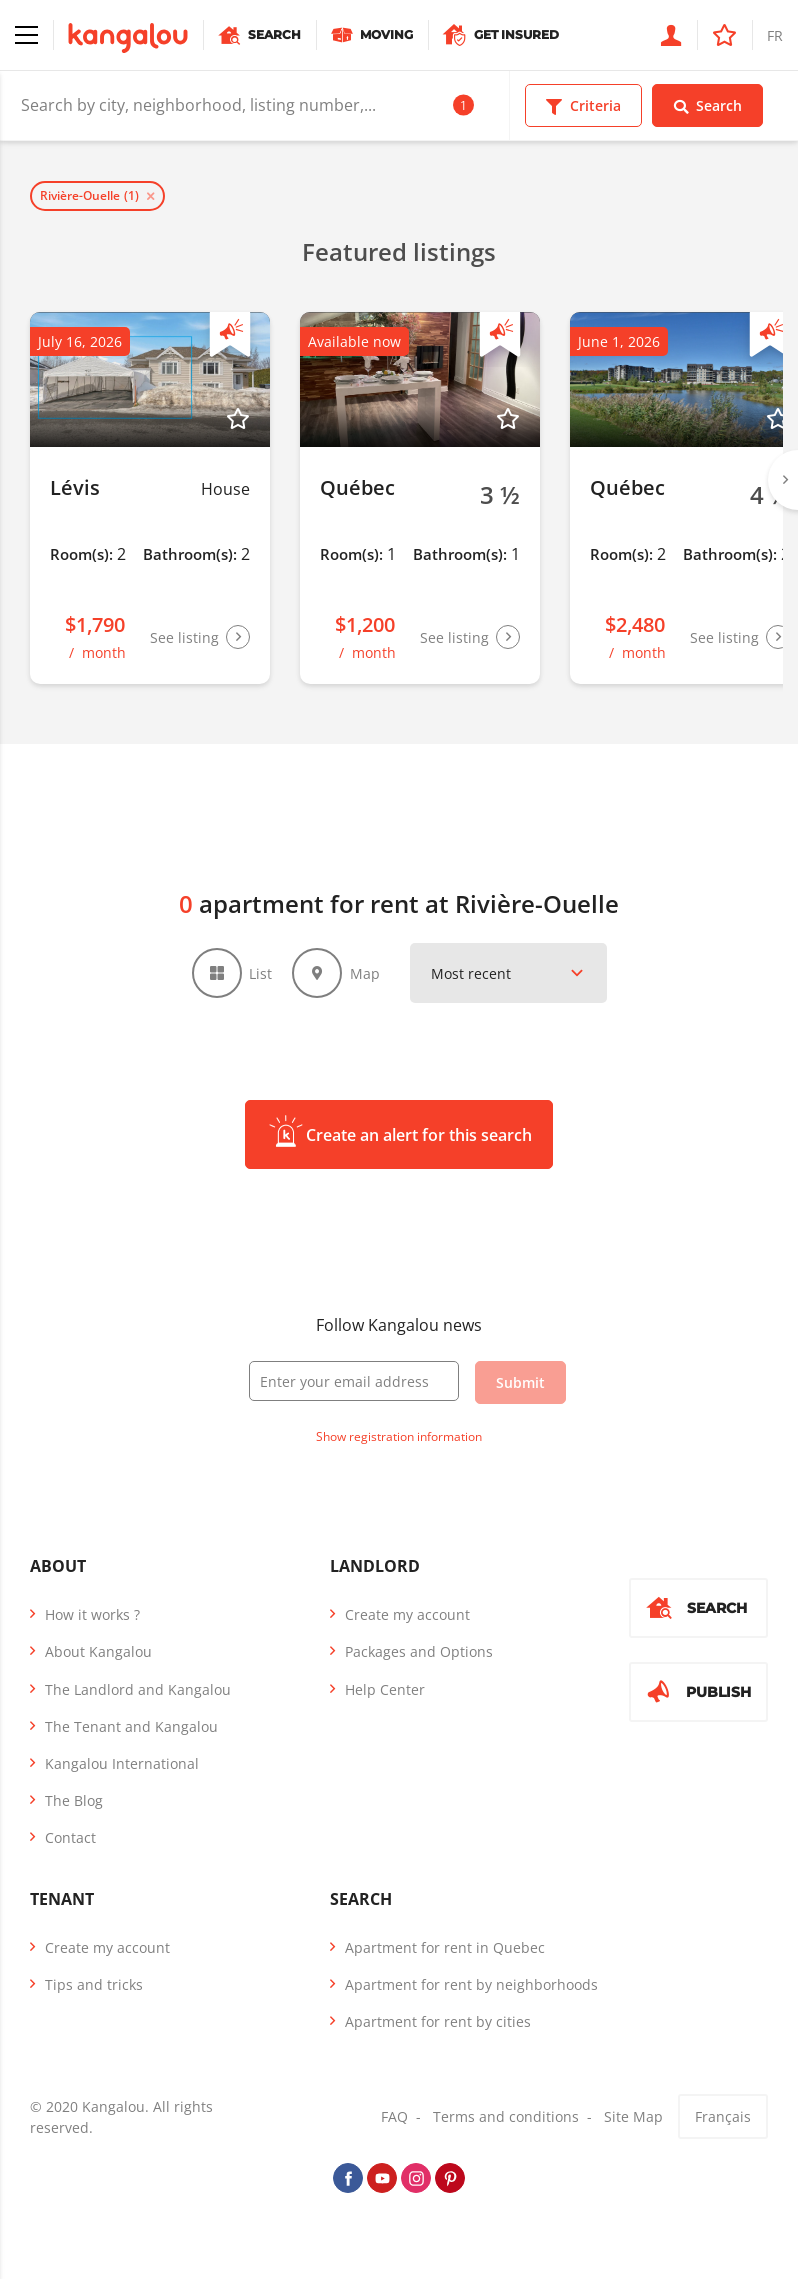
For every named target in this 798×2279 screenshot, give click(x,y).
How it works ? (92, 1614)
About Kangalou (98, 1651)
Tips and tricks (94, 1984)
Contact (70, 1837)
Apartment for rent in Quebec (445, 1947)
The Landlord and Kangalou (138, 1689)
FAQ (394, 2116)
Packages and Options (419, 1651)
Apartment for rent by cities (438, 2021)
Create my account (407, 1614)
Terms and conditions (506, 2116)
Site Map (633, 2116)
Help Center (385, 1689)
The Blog (74, 1800)
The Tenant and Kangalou (131, 1726)
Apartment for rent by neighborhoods (471, 1984)
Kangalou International (122, 1763)
